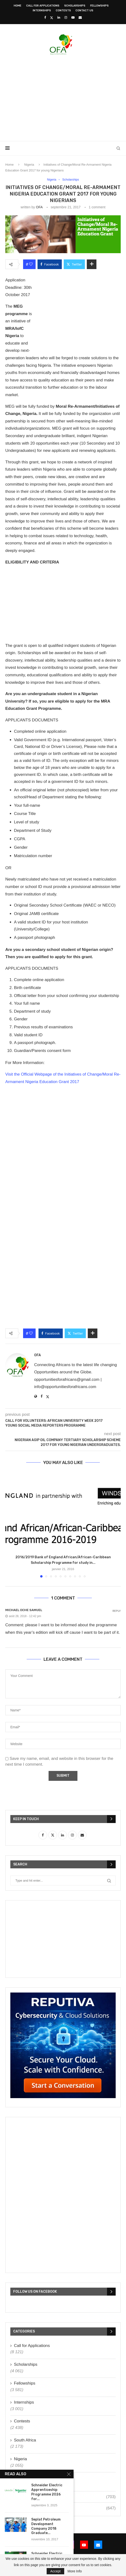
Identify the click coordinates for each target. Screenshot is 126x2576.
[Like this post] (31, 264)
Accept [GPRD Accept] (55, 2571)
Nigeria (29, 164)
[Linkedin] (58, 17)
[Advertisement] (65, 96)
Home (17, 5)
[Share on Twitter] (74, 264)
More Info (75, 2571)
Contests (63, 10)
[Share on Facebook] (50, 264)
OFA (39, 207)
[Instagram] (65, 17)
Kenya (19, 2478)
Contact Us (84, 10)
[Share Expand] (91, 264)
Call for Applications (42, 5)
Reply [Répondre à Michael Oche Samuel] (117, 1611)
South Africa (25, 2440)
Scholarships (74, 5)
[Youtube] (73, 17)
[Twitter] (51, 18)
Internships (42, 10)
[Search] (118, 148)
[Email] (80, 17)
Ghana (65, 2497)
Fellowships (99, 5)
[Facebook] (45, 17)
